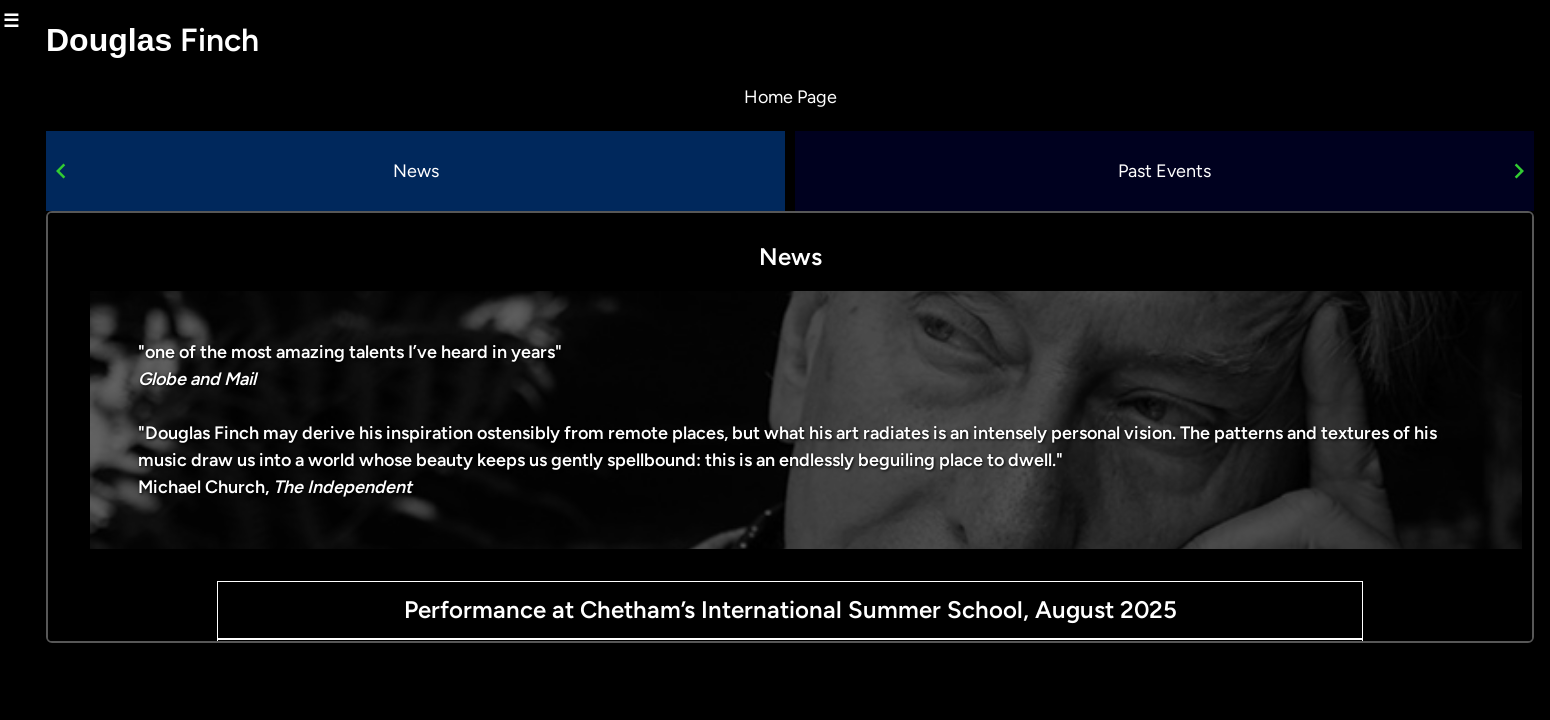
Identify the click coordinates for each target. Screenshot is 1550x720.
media (119, 411)
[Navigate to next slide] (1519, 171)
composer (104, 238)
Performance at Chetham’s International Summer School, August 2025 (853, 609)
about (121, 108)
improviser (100, 281)
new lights (103, 324)
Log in (25, 705)
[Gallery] (853, 171)
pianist (117, 368)
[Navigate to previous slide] (188, 171)
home (122, 65)
